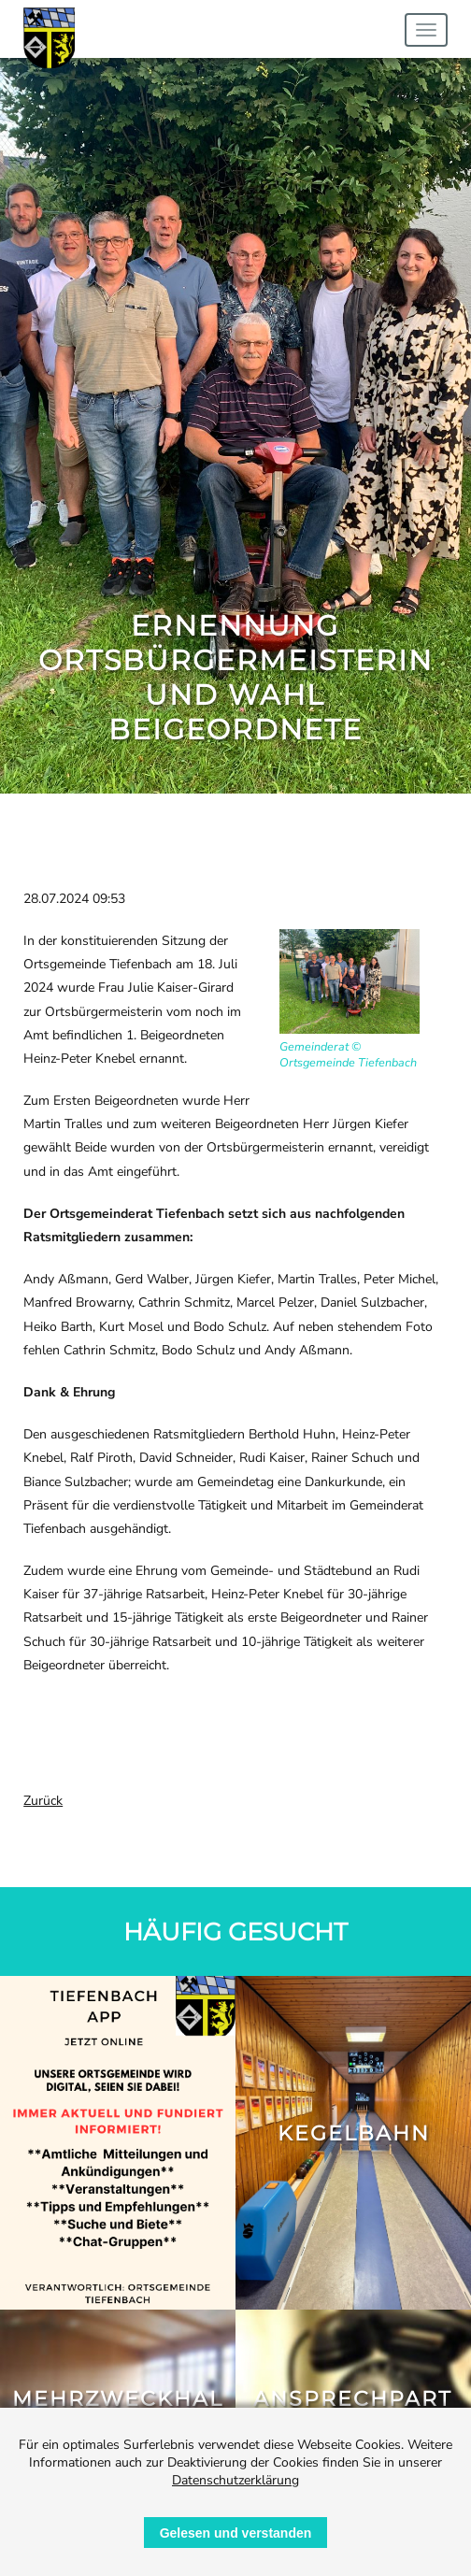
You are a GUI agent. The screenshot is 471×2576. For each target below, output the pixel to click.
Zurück (43, 1801)
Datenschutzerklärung (235, 2480)
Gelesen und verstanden (236, 2533)
